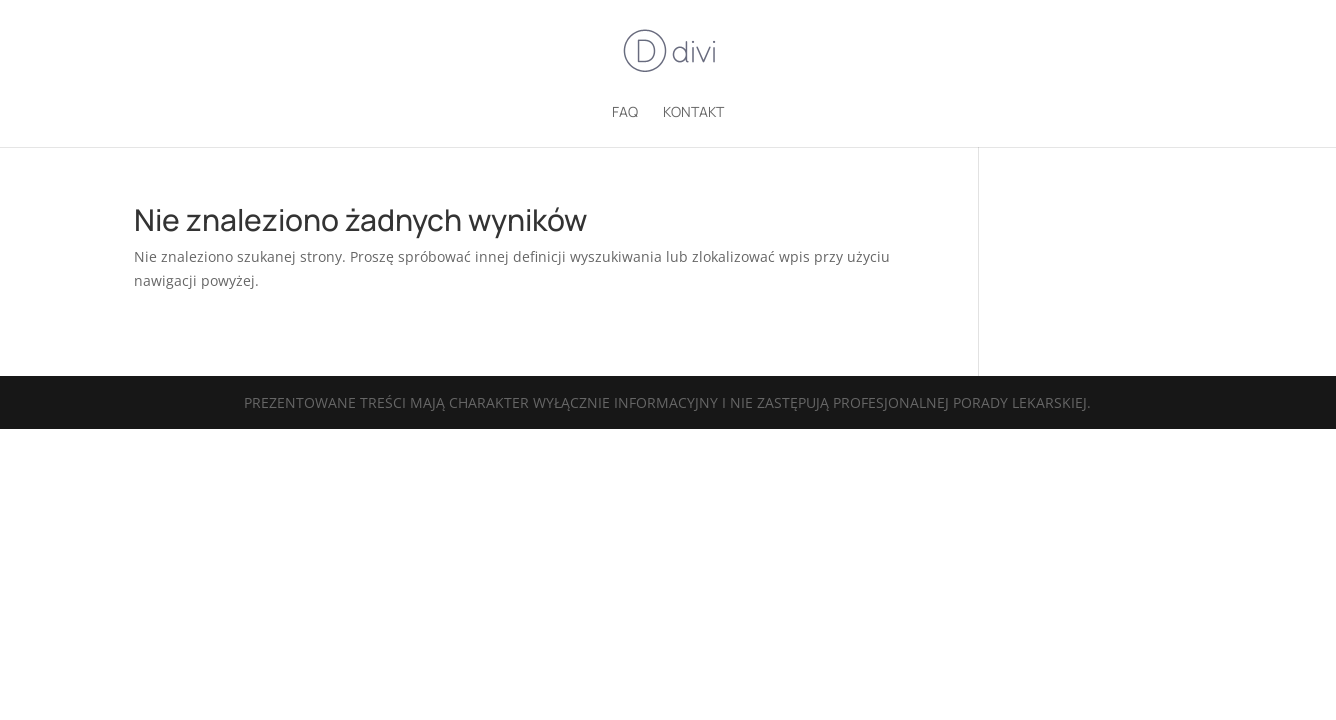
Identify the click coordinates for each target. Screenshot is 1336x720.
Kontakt (693, 113)
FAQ (625, 113)
